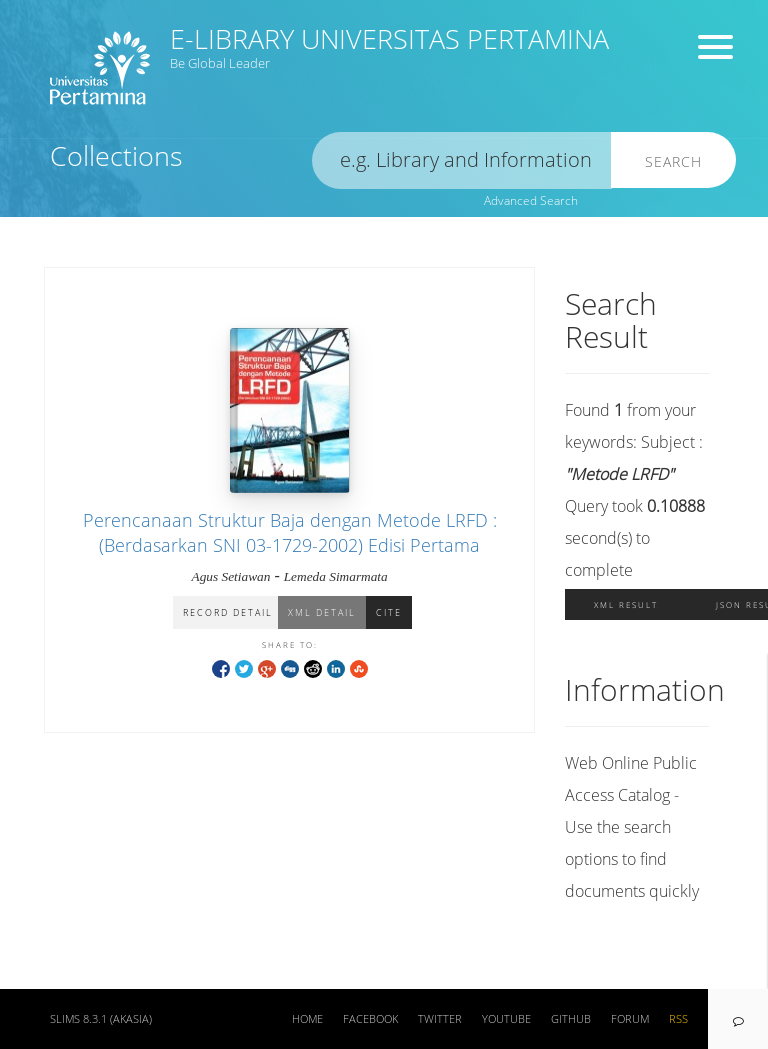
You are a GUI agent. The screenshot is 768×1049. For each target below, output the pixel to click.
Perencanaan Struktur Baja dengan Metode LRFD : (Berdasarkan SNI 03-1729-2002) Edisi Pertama (290, 532)
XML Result (626, 604)
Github (571, 1019)
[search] (462, 160)
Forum (630, 1019)
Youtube (506, 1019)
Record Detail (228, 612)
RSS (678, 1019)
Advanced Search (531, 200)
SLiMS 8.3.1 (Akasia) (101, 1019)
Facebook (370, 1019)
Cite (389, 612)
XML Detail (322, 612)
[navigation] (738, 1019)
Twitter (440, 1019)
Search (673, 161)
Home (307, 1019)
